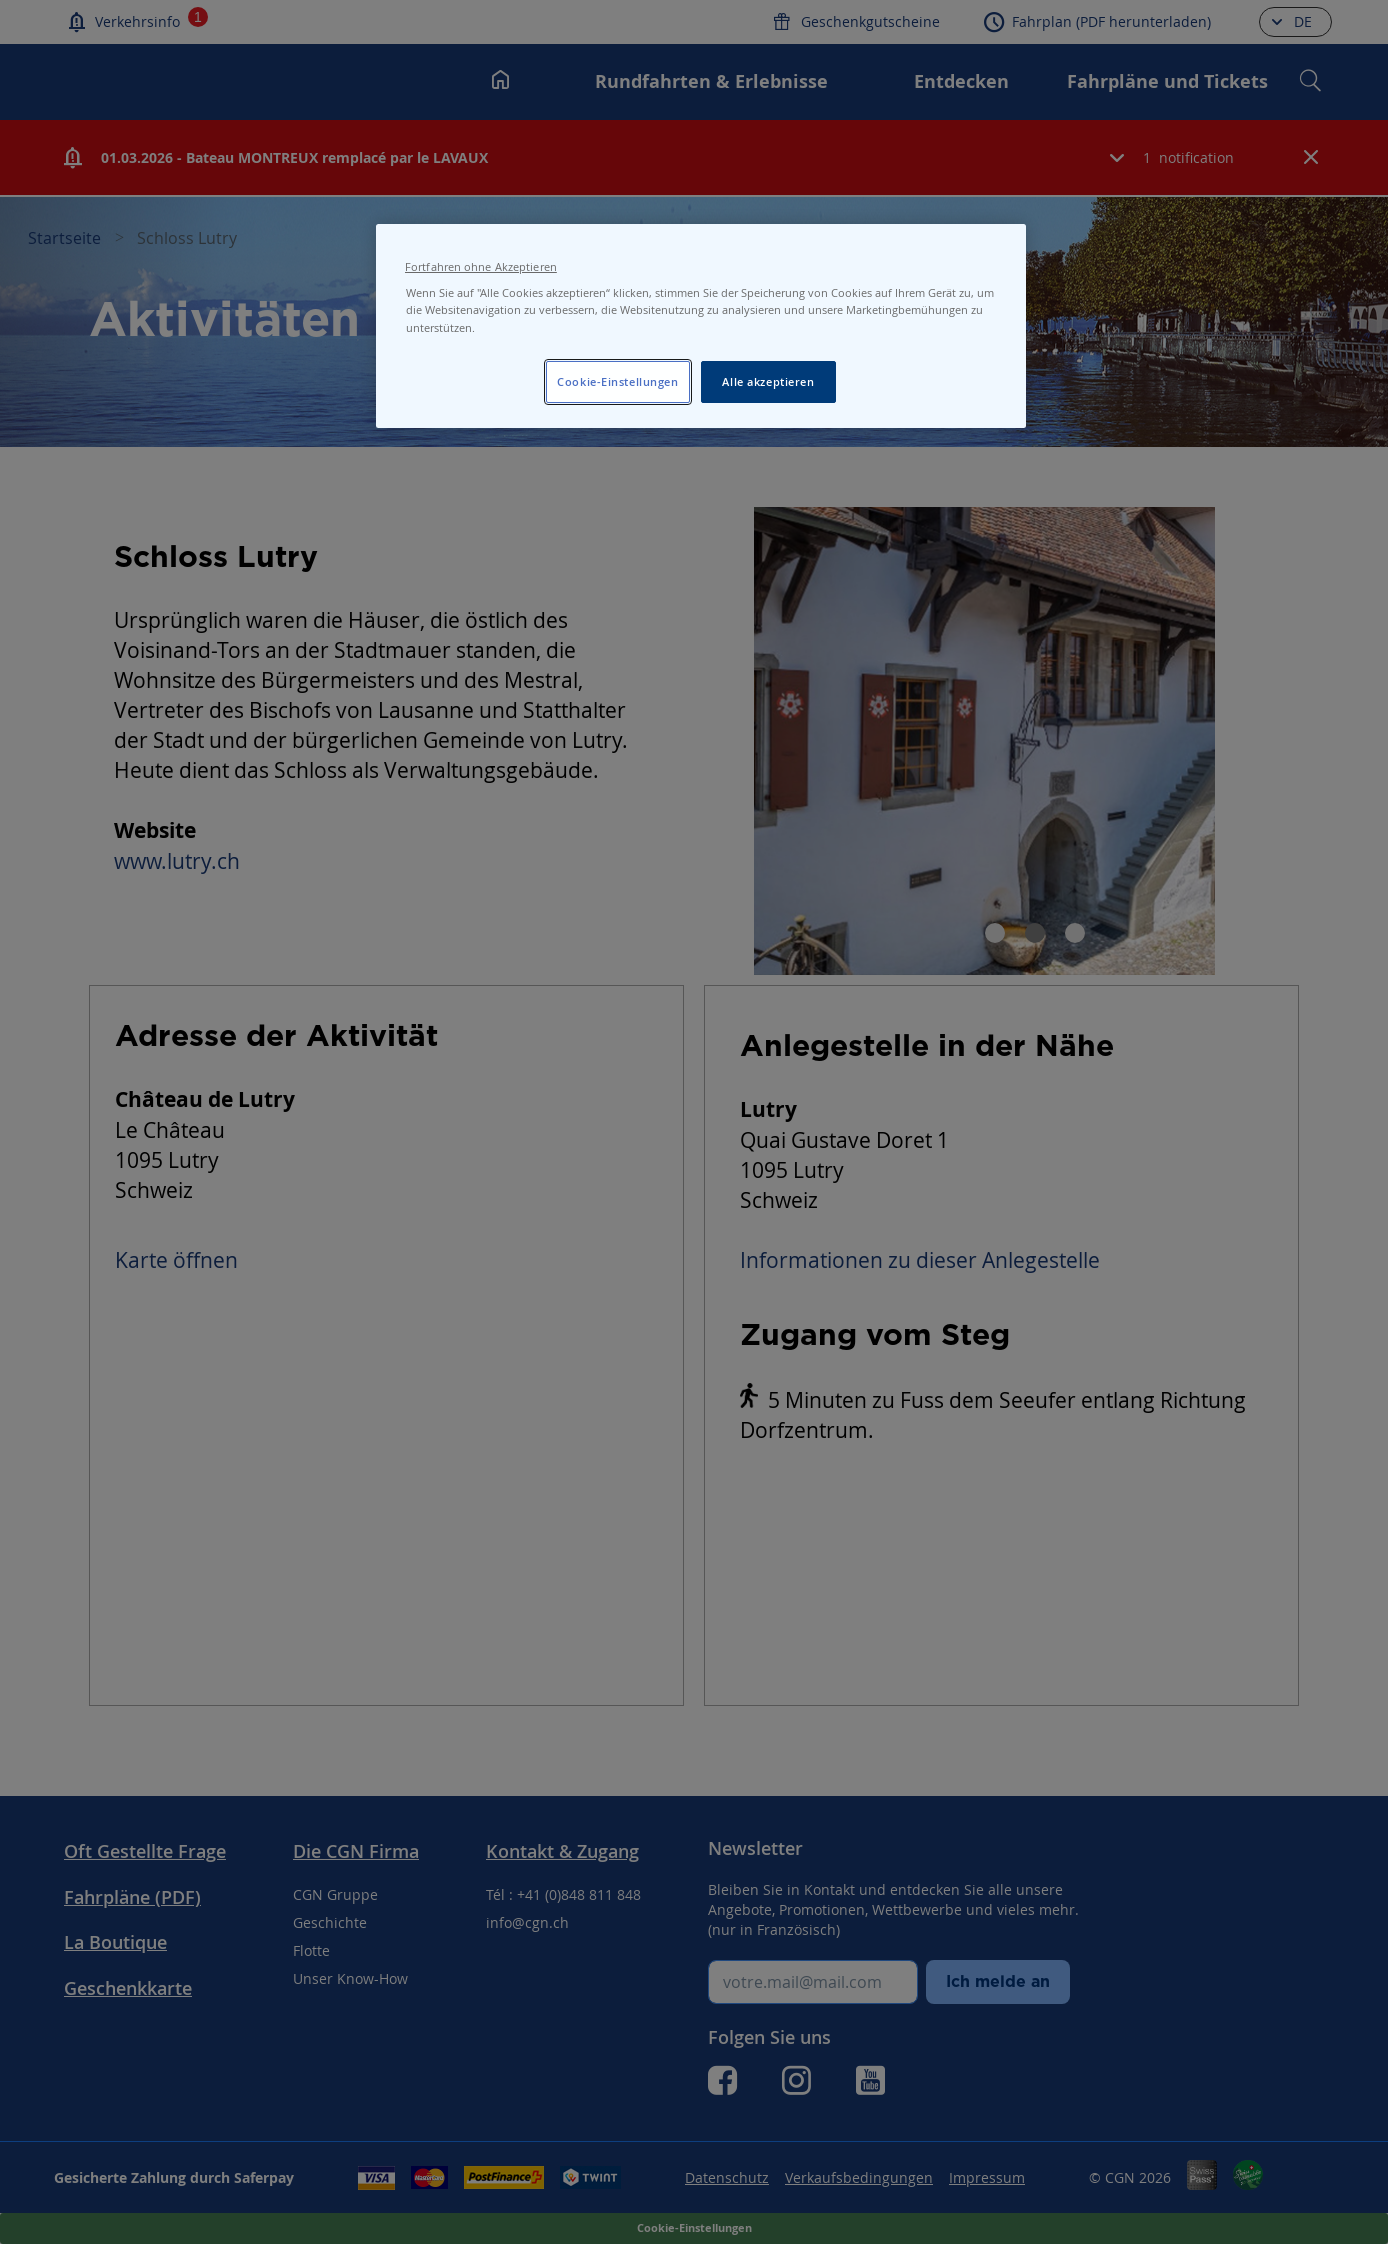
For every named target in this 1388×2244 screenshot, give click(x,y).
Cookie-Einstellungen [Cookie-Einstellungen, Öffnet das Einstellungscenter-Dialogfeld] (617, 381)
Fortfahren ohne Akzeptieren (481, 267)
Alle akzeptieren (768, 381)
